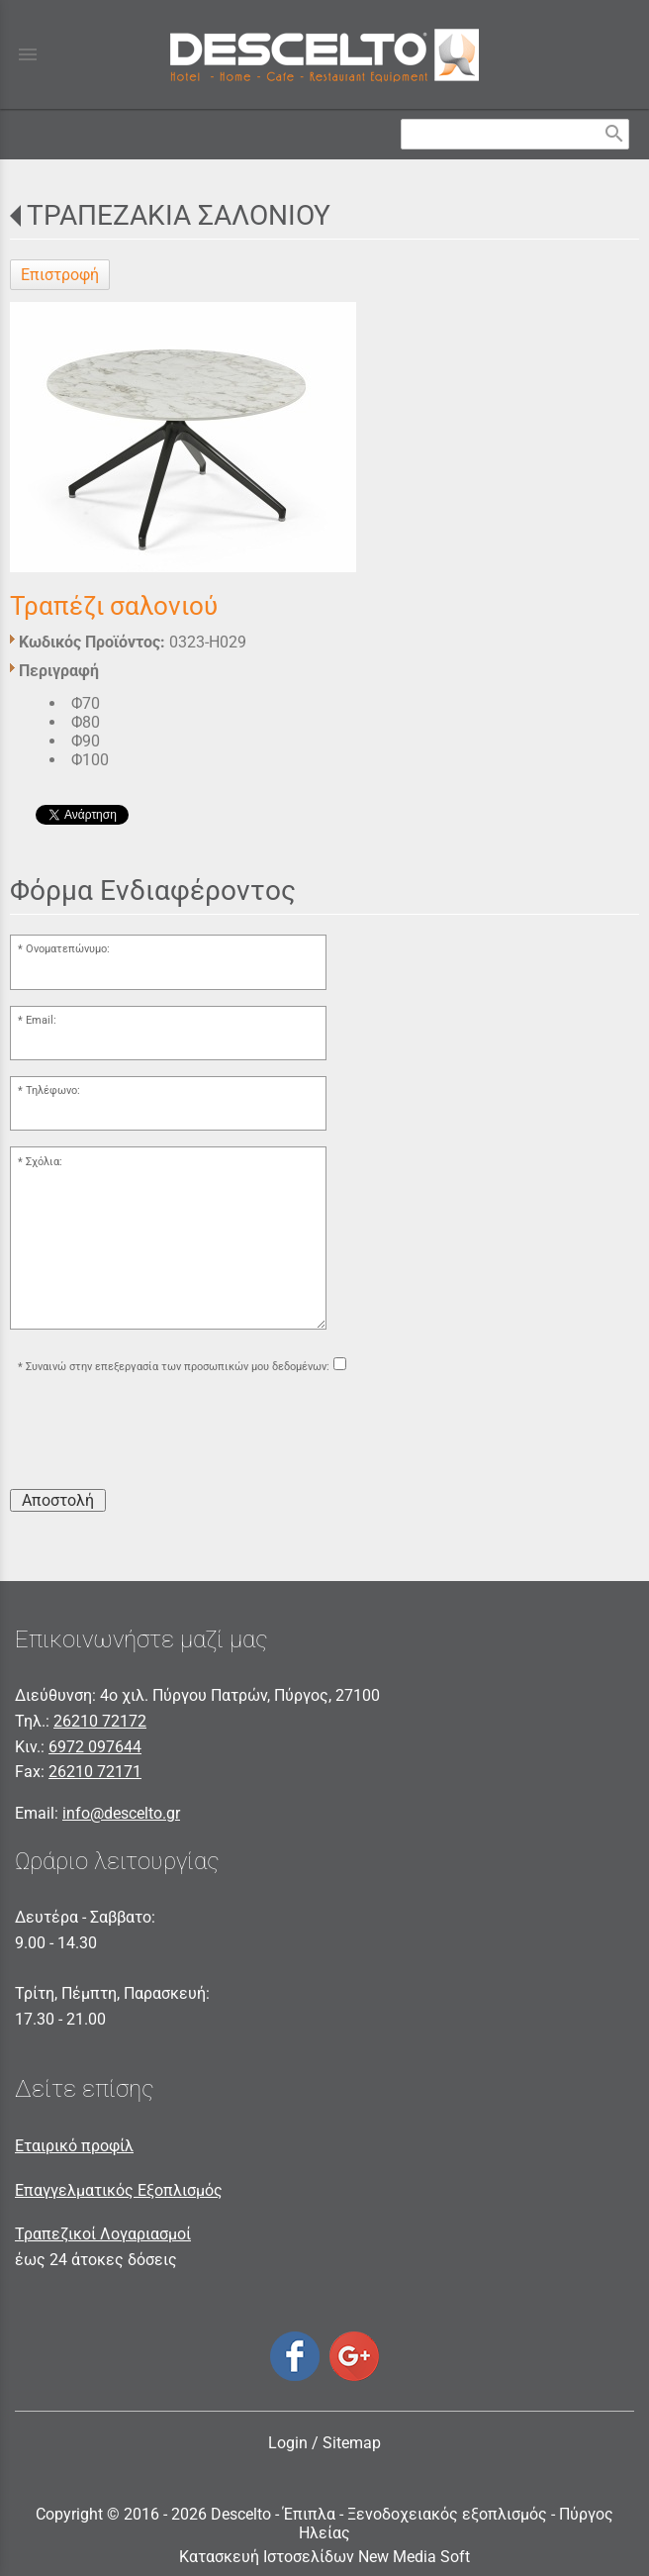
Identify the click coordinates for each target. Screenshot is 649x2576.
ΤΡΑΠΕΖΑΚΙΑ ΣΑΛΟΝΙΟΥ (178, 215)
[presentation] (160, 1434)
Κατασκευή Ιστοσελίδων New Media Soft (324, 2556)
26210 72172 (99, 1721)
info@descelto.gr (121, 1813)
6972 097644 (94, 1746)
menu (28, 54)
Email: (41, 1020)
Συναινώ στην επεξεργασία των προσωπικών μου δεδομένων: (177, 1366)
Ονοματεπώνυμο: (68, 948)
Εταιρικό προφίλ (74, 2145)
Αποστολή (58, 1500)
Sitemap (352, 2442)
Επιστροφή (60, 274)
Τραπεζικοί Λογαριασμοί (103, 2234)
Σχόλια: (44, 1161)
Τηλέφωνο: (53, 1090)
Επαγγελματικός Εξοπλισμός (119, 2190)
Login (288, 2442)
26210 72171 (94, 1771)
